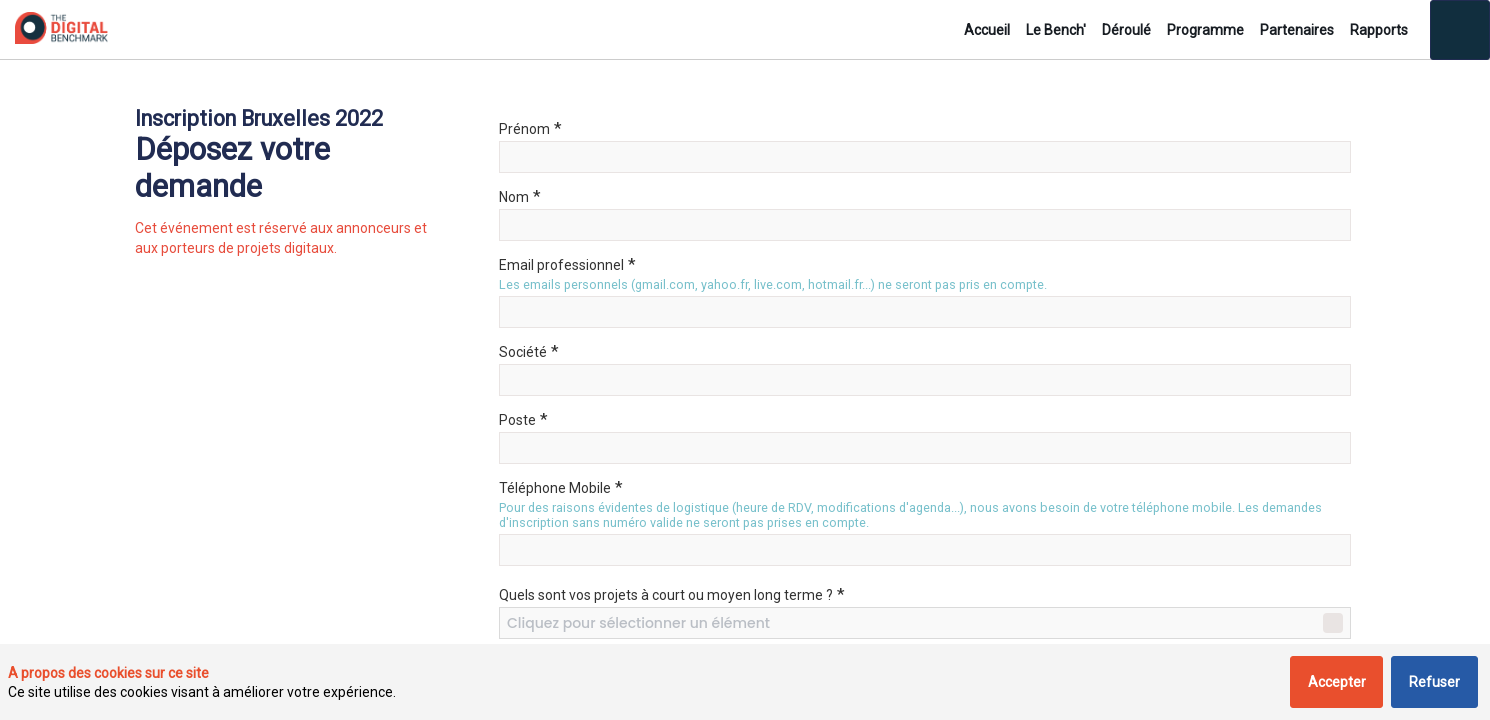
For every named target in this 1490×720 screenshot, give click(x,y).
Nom (520, 196)
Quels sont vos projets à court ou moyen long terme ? (672, 594)
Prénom (530, 128)
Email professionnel (567, 264)
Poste (523, 419)
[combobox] (925, 623)
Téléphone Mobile (561, 487)
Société (529, 351)
